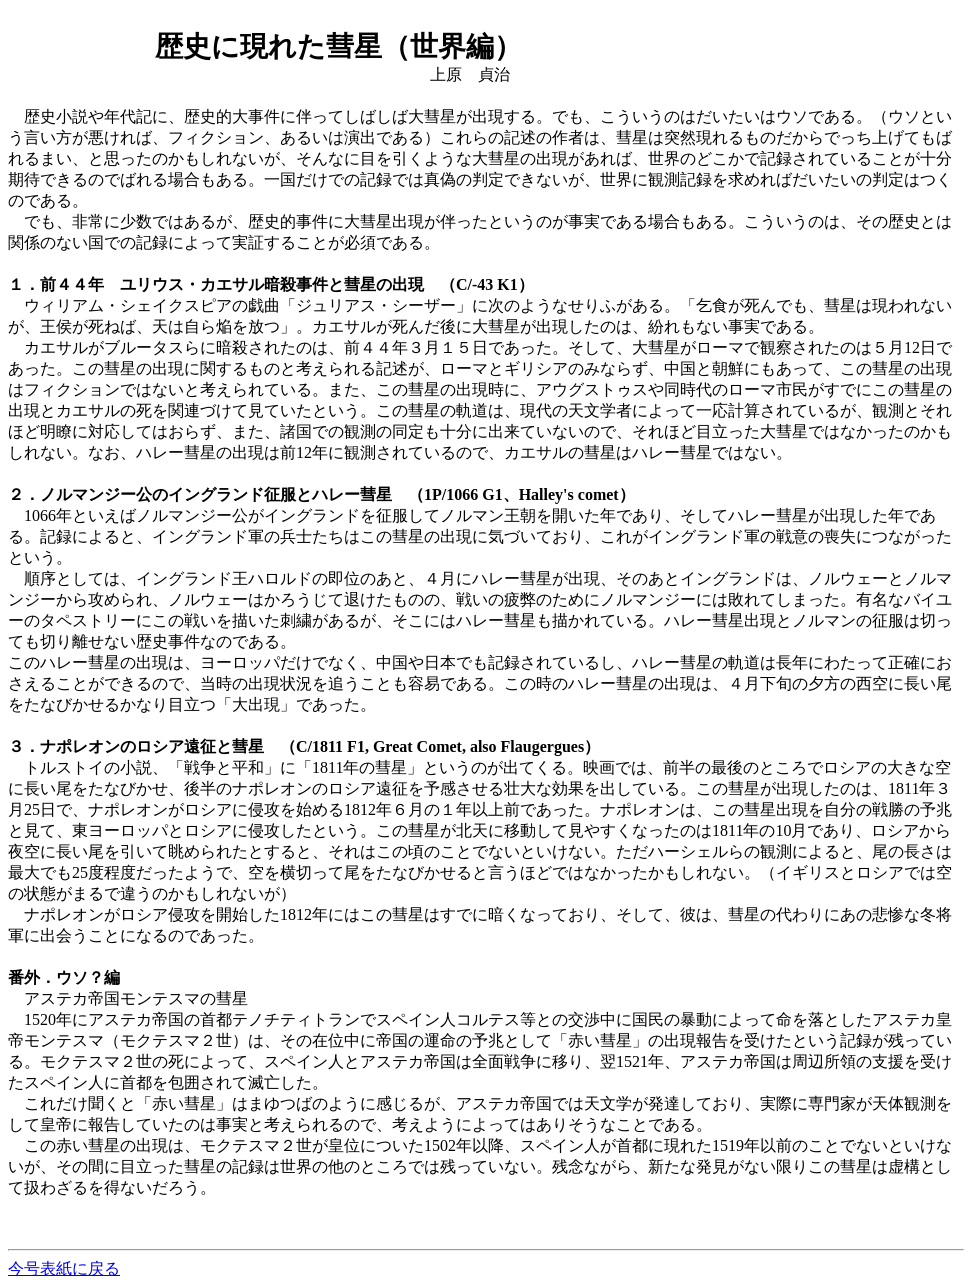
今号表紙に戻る (64, 1268)
